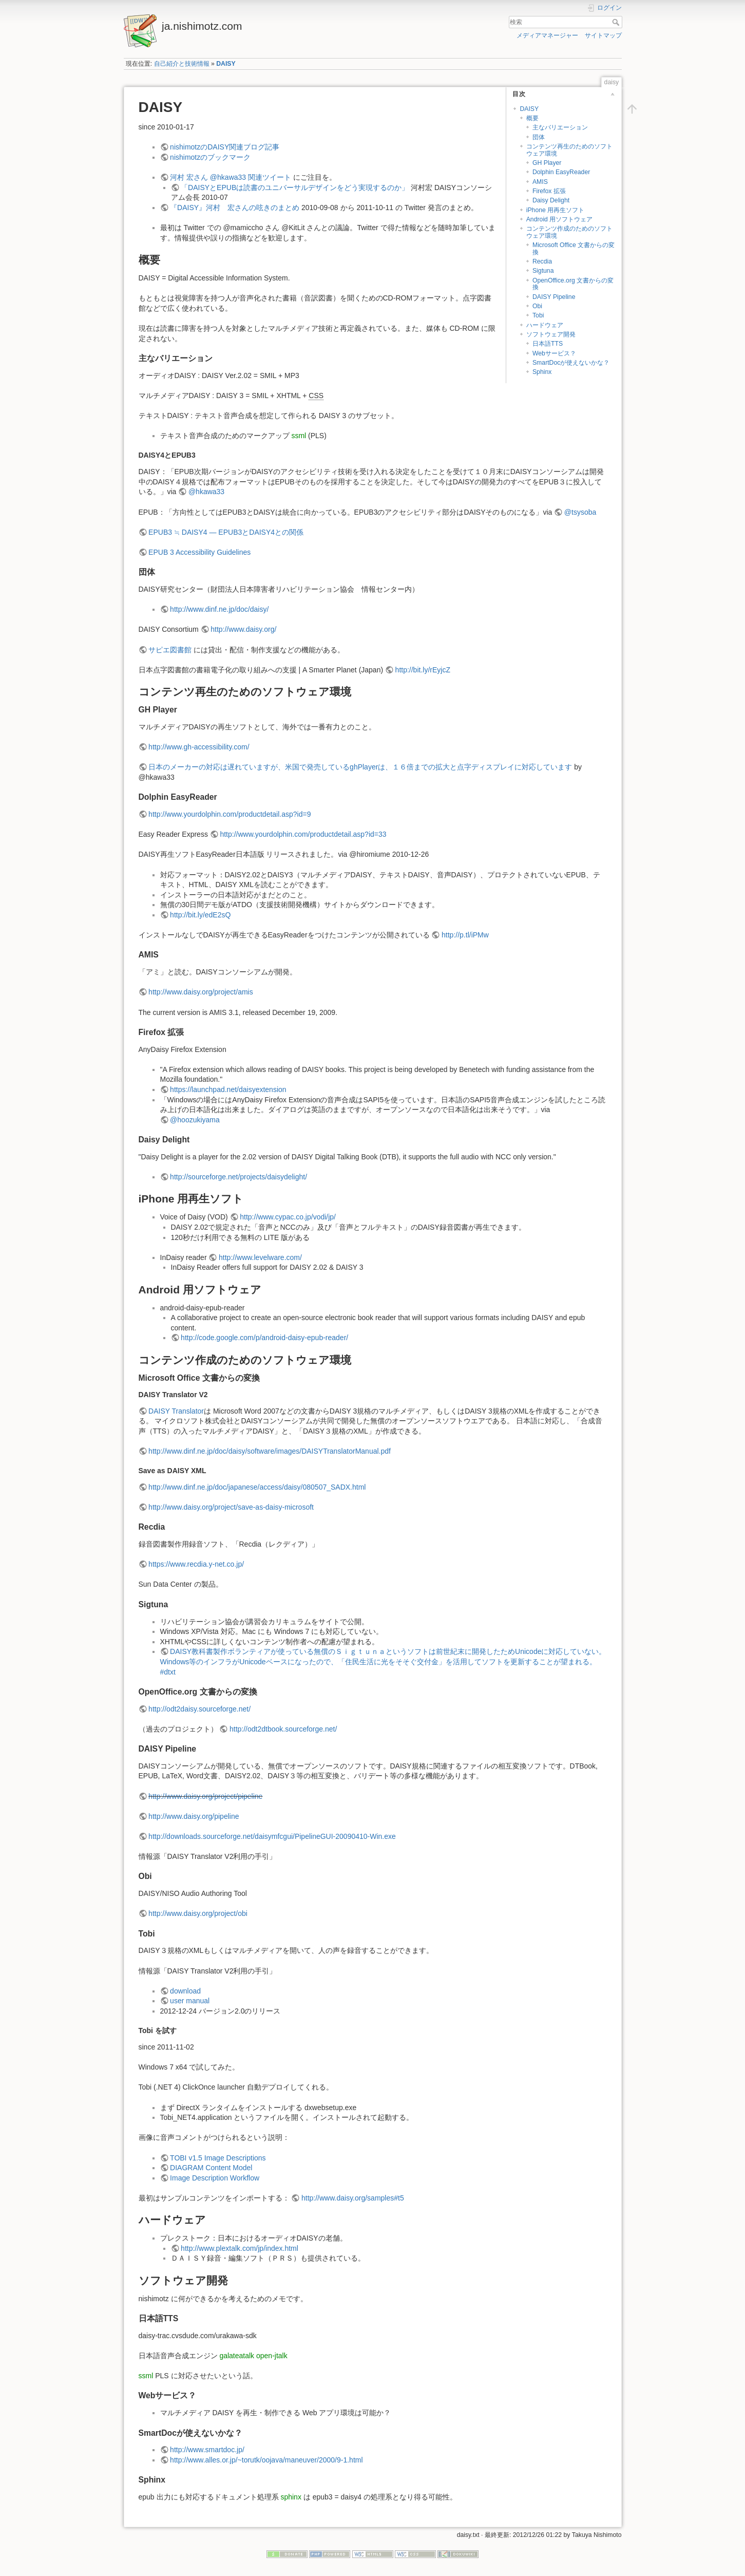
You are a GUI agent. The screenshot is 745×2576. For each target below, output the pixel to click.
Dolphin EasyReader (561, 172)
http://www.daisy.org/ (243, 629)
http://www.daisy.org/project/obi (197, 1913)
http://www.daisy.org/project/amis (200, 992)
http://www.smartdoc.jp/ (207, 2450)
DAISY (225, 63)
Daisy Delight (550, 200)
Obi (537, 306)
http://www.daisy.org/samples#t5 (352, 2198)
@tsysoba (580, 512)
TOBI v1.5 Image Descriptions (217, 2158)
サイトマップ (603, 35)
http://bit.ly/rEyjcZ (422, 670)
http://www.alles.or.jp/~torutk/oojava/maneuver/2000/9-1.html (266, 2460)
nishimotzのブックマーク (210, 157)
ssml (298, 435)
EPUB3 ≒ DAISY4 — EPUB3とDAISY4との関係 (225, 532)
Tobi (538, 315)
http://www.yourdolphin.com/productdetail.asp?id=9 (229, 814)
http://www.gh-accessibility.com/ (199, 747)
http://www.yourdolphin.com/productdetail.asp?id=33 (303, 834)
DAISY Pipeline (554, 296)
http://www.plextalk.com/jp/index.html (239, 2248)
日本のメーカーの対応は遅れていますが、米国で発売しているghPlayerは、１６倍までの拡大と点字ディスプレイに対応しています (360, 767)
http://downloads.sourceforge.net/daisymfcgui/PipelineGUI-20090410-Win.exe (272, 1836)
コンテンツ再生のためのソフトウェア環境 (569, 150)
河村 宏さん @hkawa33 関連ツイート (230, 177)
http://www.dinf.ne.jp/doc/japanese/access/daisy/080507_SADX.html (257, 1487)
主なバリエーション (560, 127)
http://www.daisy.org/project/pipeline (205, 1796)
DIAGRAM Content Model (211, 2168)
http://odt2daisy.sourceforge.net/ (199, 1709)
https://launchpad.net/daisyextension (228, 1089)
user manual (189, 2001)
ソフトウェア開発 (551, 334)
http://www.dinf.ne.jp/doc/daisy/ (219, 609)
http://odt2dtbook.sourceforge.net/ (283, 1729)
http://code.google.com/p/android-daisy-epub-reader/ (264, 1337)
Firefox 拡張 (549, 191)
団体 (538, 137)
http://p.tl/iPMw (465, 935)
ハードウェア (544, 325)
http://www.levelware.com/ (260, 1257)
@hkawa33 (206, 491)
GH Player (547, 162)
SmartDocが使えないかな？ (570, 362)
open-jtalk (272, 2356)
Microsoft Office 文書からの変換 (573, 248)
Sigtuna (543, 270)
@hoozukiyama (195, 1120)
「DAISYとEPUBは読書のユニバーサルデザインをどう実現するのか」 (295, 187)
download (185, 1991)
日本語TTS (547, 343)
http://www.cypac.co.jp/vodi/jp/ (288, 1217)
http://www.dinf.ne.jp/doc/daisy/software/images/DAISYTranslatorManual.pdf (269, 1451)
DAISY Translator (176, 1411)
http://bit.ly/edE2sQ (200, 915)
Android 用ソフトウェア (559, 219)
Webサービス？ (554, 353)
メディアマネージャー (547, 35)
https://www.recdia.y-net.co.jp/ (196, 1564)
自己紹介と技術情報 (181, 63)
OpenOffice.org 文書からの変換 (573, 284)
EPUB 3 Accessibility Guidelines (199, 552)
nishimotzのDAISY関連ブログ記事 (224, 147)
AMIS (540, 181)
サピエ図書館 (170, 650)
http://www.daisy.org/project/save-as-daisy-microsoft (231, 1507)
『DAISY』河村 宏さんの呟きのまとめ (234, 207)
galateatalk (236, 2356)
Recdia (542, 261)
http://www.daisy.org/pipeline (193, 1816)
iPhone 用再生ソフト (555, 210)
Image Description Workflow (214, 2178)
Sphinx (541, 371)
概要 (532, 118)
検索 (617, 22)
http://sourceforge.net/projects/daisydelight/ (238, 1177)
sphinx (290, 2497)
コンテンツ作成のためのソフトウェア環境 (569, 232)
